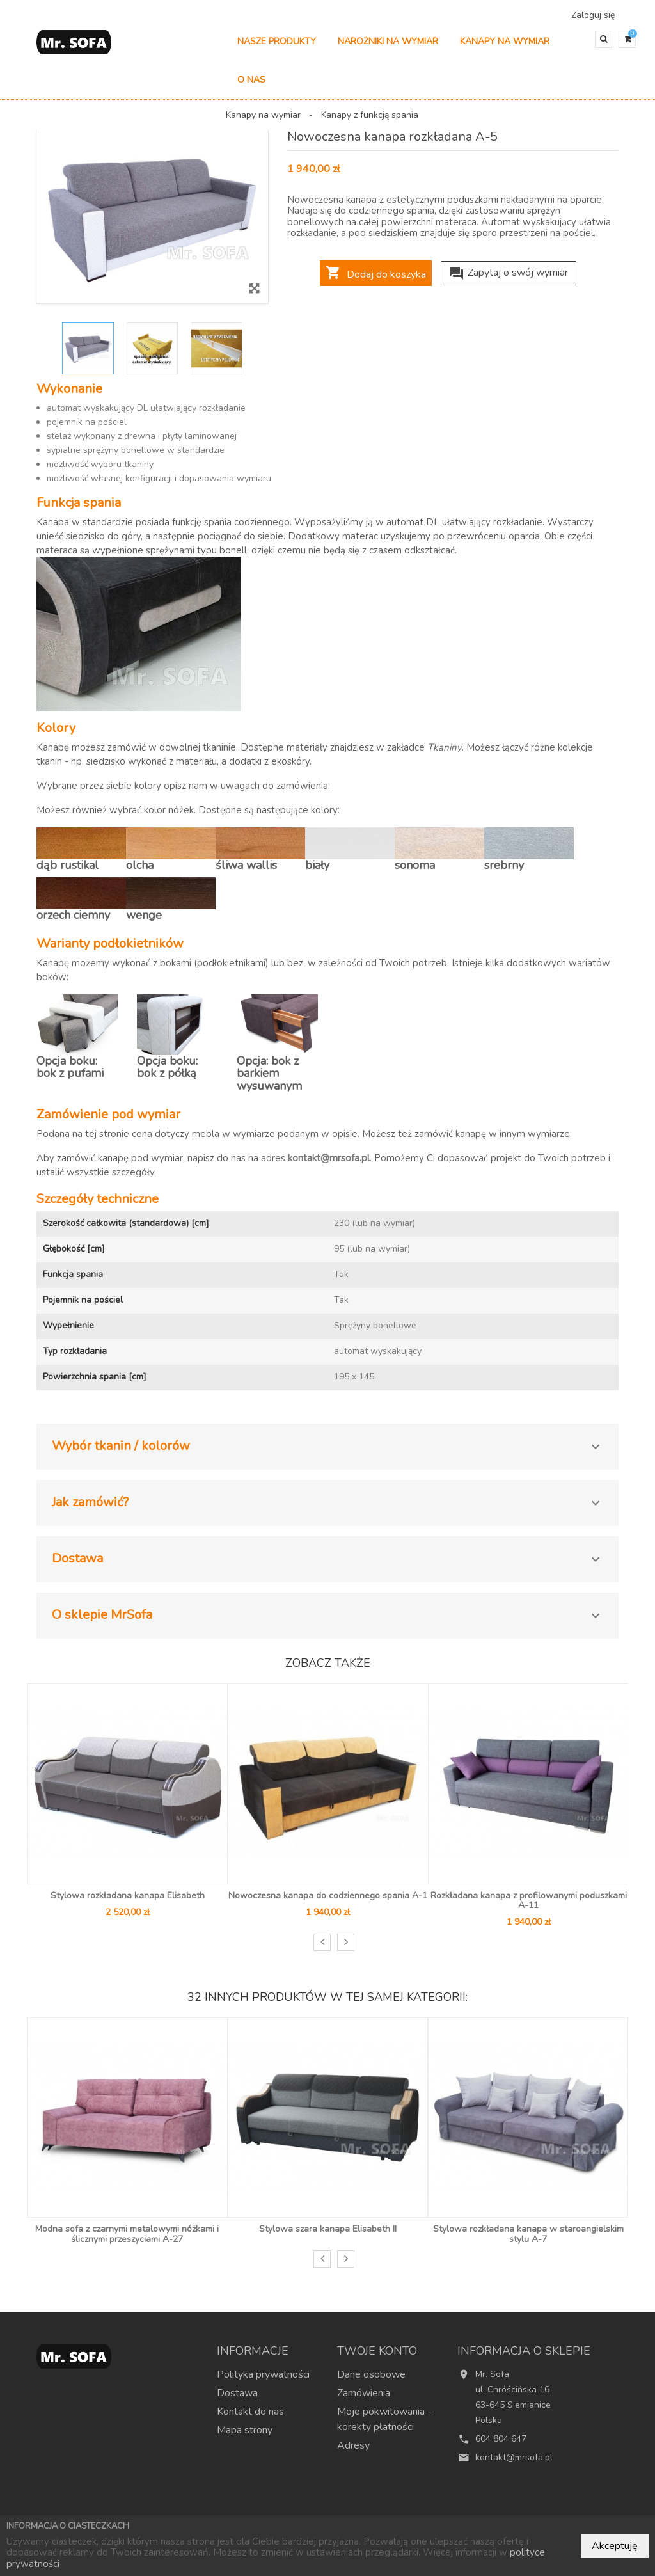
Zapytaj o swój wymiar (508, 279)
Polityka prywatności (263, 2381)
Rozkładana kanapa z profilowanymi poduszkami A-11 (528, 1907)
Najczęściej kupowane (390, 2514)
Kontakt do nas (250, 2418)
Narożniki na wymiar (388, 48)
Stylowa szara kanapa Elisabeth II (328, 2235)
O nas (251, 86)
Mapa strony (244, 2436)
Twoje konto (377, 2357)
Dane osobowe (371, 2381)
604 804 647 (500, 2445)
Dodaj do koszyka (376, 280)
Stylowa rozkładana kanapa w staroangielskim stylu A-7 (528, 2240)
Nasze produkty (276, 48)
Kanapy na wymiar (504, 48)
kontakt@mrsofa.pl (329, 1164)
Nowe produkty (296, 2514)
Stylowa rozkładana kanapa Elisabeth (128, 1902)
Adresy (353, 2452)
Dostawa (237, 2399)
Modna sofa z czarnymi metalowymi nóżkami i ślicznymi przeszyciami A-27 (127, 2240)
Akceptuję (615, 2546)
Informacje (252, 2357)
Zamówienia (363, 2399)
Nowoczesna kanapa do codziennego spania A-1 (327, 1902)
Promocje (229, 2514)
